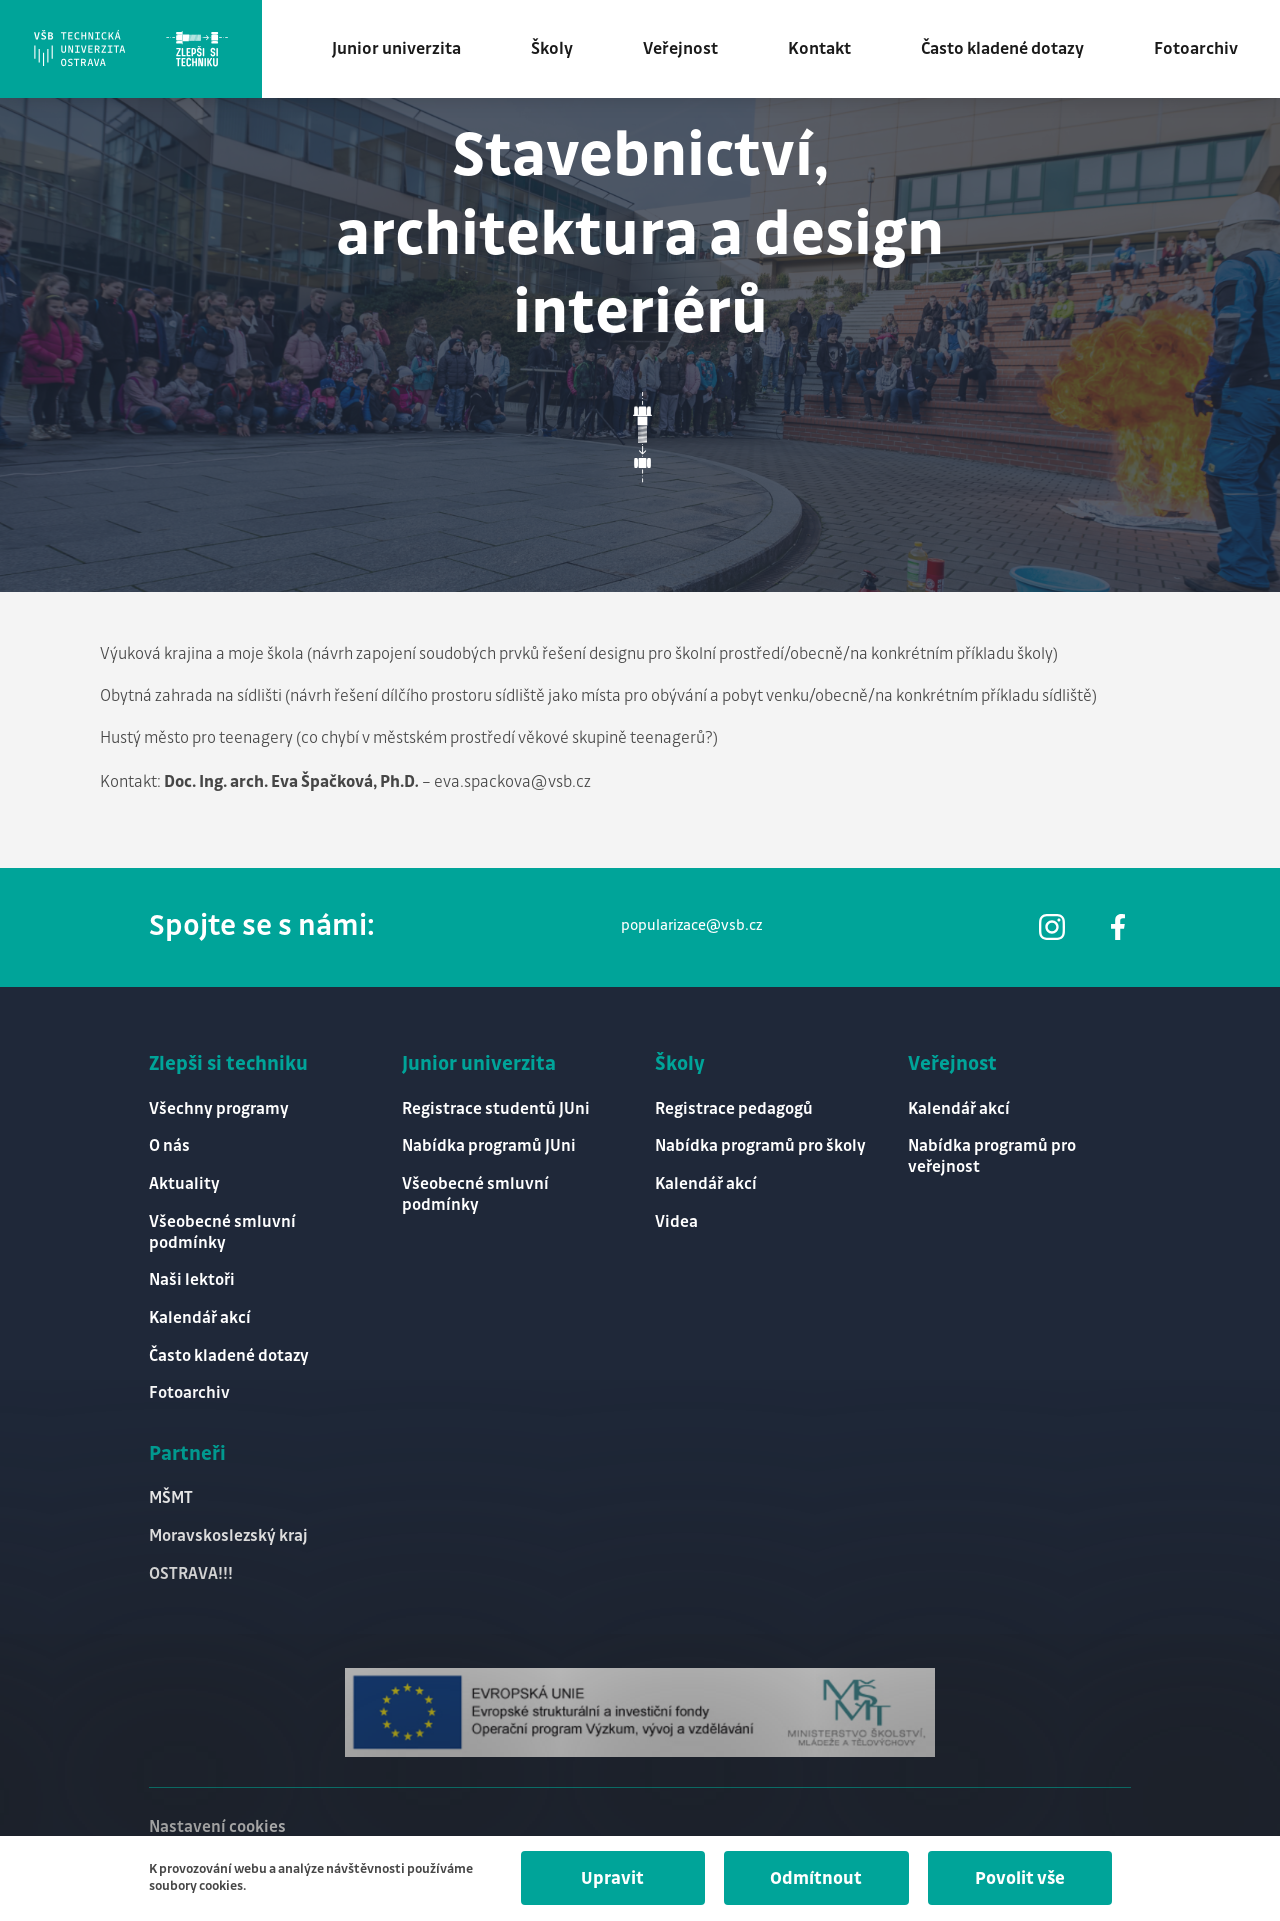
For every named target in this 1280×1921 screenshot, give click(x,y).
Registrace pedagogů (734, 1104)
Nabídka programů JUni (489, 1142)
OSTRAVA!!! (191, 1573)
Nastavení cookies (217, 1826)
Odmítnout (813, 1878)
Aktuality (184, 1181)
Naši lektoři (192, 1278)
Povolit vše (1018, 1878)
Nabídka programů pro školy (760, 1142)
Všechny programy (219, 1104)
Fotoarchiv (1202, 50)
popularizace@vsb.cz (691, 921)
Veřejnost (686, 50)
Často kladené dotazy (1008, 50)
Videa (676, 1219)
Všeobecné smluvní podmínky (222, 1230)
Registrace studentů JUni (496, 1104)
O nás (169, 1142)
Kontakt (825, 50)
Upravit (607, 1878)
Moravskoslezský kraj (229, 1535)
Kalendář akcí (200, 1316)
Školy (558, 50)
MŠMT (171, 1497)
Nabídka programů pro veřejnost (992, 1153)
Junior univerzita (402, 50)
